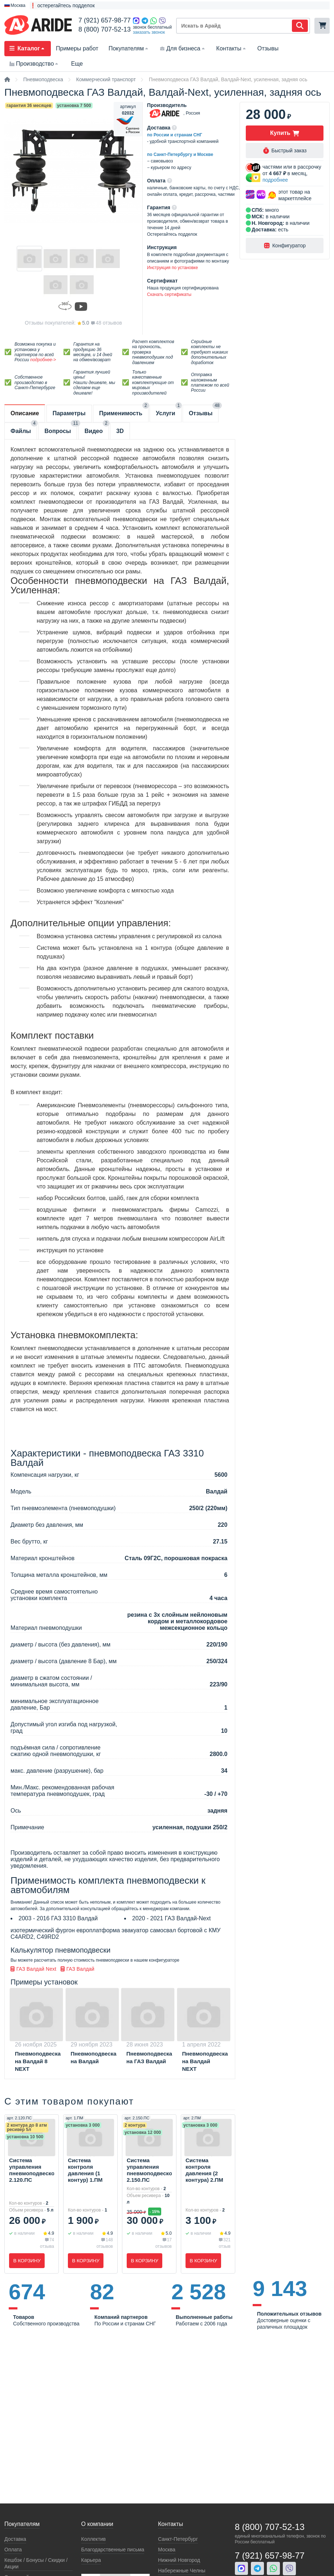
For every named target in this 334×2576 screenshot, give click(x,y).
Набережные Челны (181, 2570)
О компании (97, 2524)
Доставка (15, 2539)
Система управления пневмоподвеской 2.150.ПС (149, 2170)
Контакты (231, 48)
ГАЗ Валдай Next (33, 1969)
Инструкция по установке (172, 267)
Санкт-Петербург (178, 2539)
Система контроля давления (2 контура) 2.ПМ (204, 2170)
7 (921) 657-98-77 (104, 20)
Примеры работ (77, 48)
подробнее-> (43, 359)
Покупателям (129, 48)
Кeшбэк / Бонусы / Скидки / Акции (36, 2563)
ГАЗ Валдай (77, 1969)
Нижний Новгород (179, 2560)
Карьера (91, 2560)
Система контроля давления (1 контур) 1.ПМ (85, 2170)
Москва (166, 2549)
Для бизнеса (183, 48)
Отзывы (268, 48)
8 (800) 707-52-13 (104, 29)
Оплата (13, 2549)
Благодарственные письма (112, 2549)
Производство (34, 64)
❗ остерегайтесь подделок (62, 5)
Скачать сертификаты (169, 294)
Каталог (27, 48)
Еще (77, 64)
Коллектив (93, 2539)
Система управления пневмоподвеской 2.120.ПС (31, 2170)
